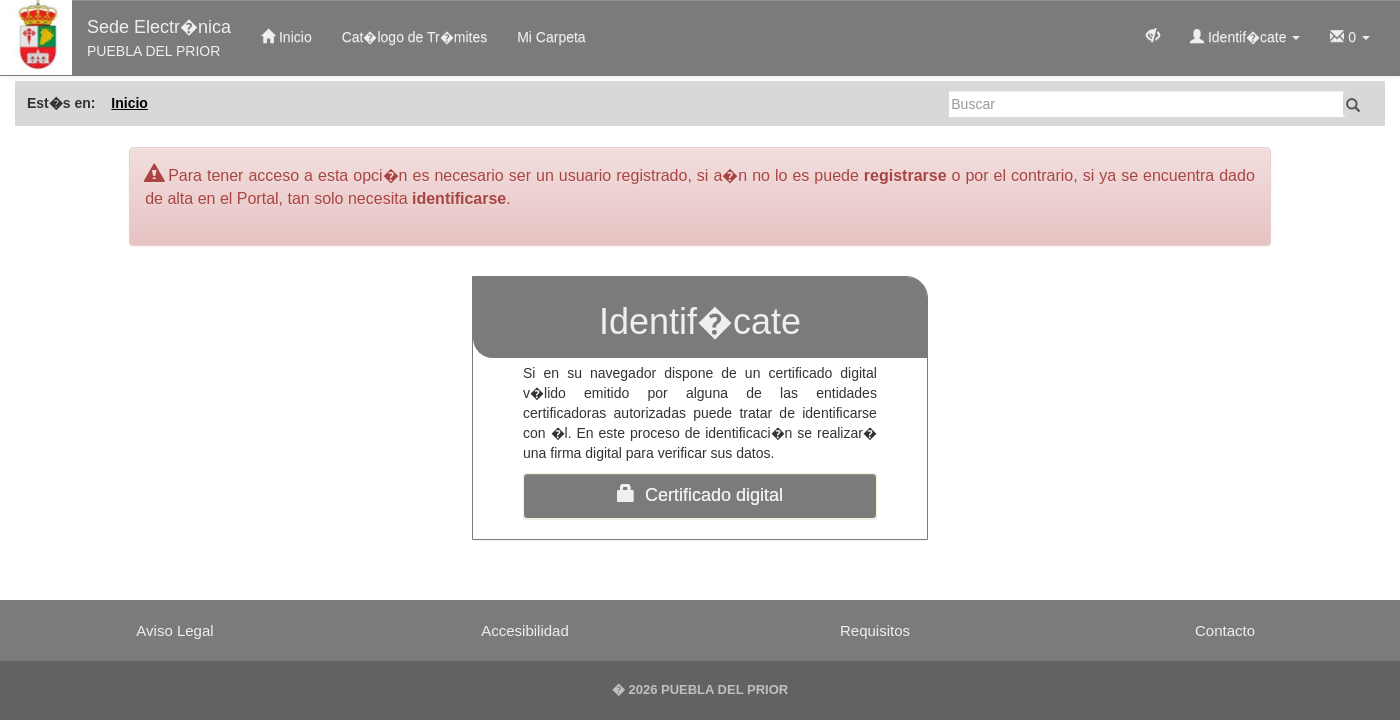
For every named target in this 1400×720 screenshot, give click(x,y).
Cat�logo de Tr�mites (415, 37)
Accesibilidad (525, 630)
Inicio (286, 37)
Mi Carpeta (551, 37)
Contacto (1225, 630)
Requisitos (875, 630)
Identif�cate (1245, 37)
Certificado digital (700, 494)
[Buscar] (1148, 104)
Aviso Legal (174, 630)
